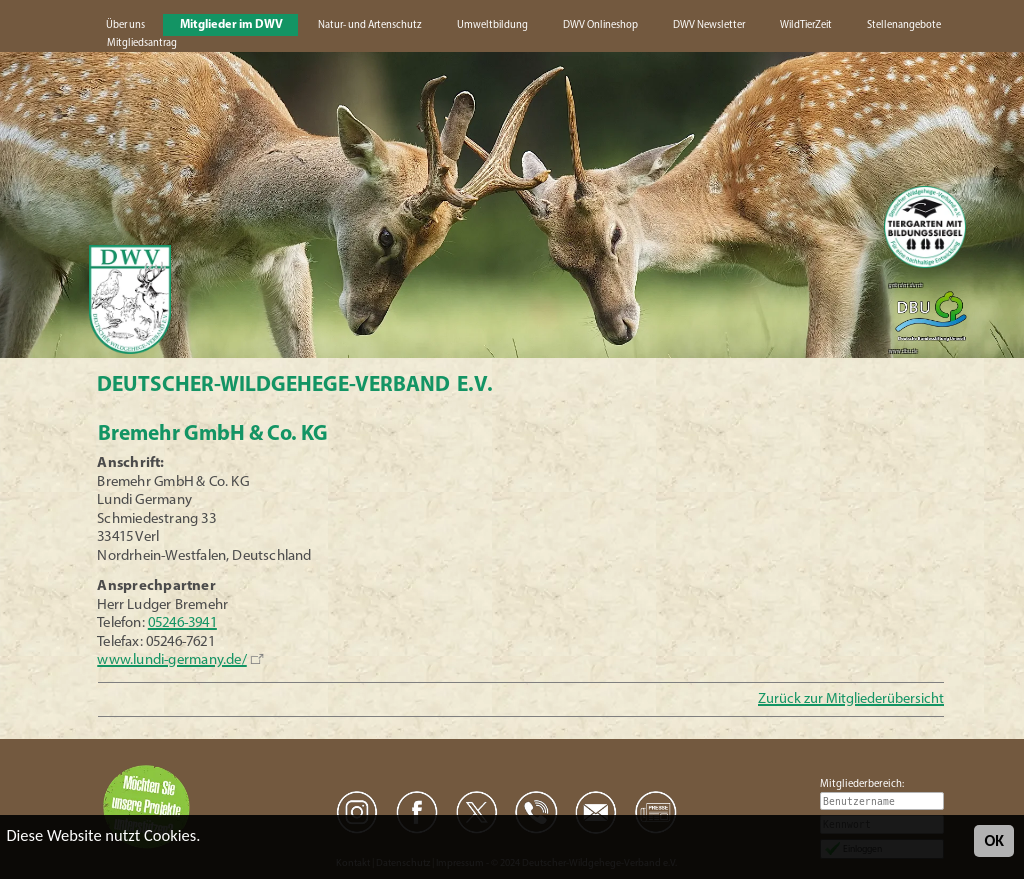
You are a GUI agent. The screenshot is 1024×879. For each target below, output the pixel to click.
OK (994, 840)
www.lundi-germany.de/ (172, 660)
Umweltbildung (492, 25)
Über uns (125, 25)
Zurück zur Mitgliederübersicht (851, 699)
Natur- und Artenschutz (370, 25)
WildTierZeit (806, 25)
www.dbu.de (903, 351)
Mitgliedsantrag (142, 43)
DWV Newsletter (709, 25)
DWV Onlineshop (600, 25)
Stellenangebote (904, 25)
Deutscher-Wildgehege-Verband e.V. (295, 385)
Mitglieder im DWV (231, 25)
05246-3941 (182, 623)
